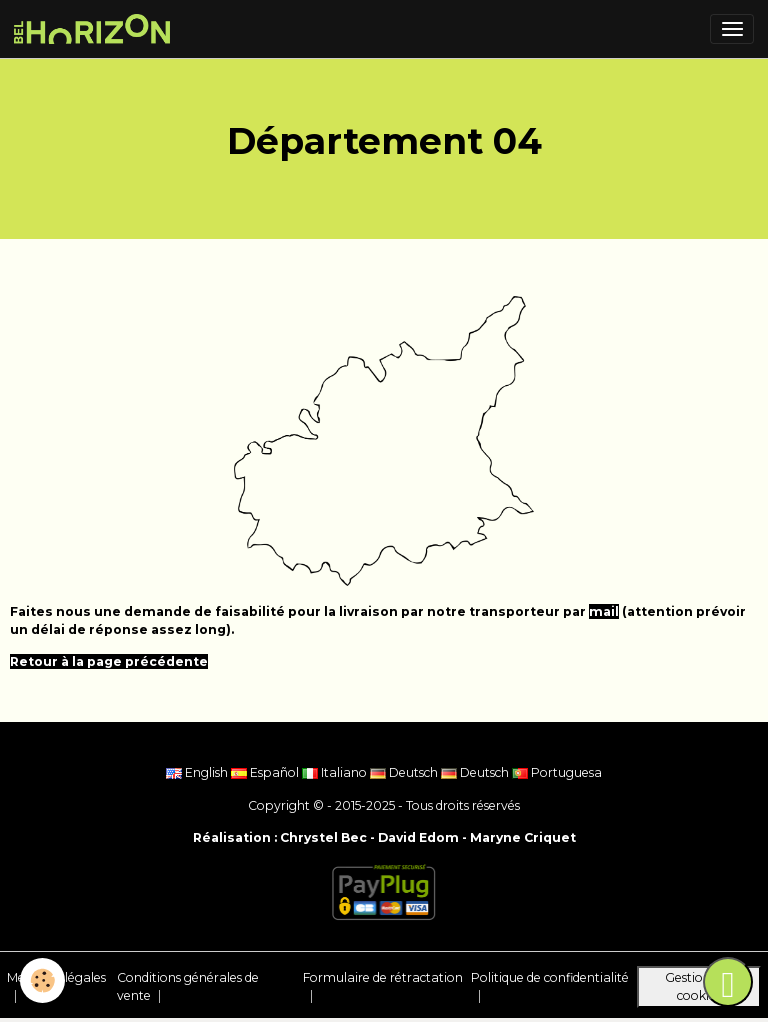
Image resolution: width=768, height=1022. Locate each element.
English (198, 772)
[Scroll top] (728, 982)
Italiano (336, 772)
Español (266, 772)
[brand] (95, 29)
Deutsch (405, 772)
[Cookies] (42, 980)
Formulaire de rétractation (383, 977)
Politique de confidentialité (550, 977)
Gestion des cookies (699, 986)
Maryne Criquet (523, 837)
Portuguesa (557, 772)
